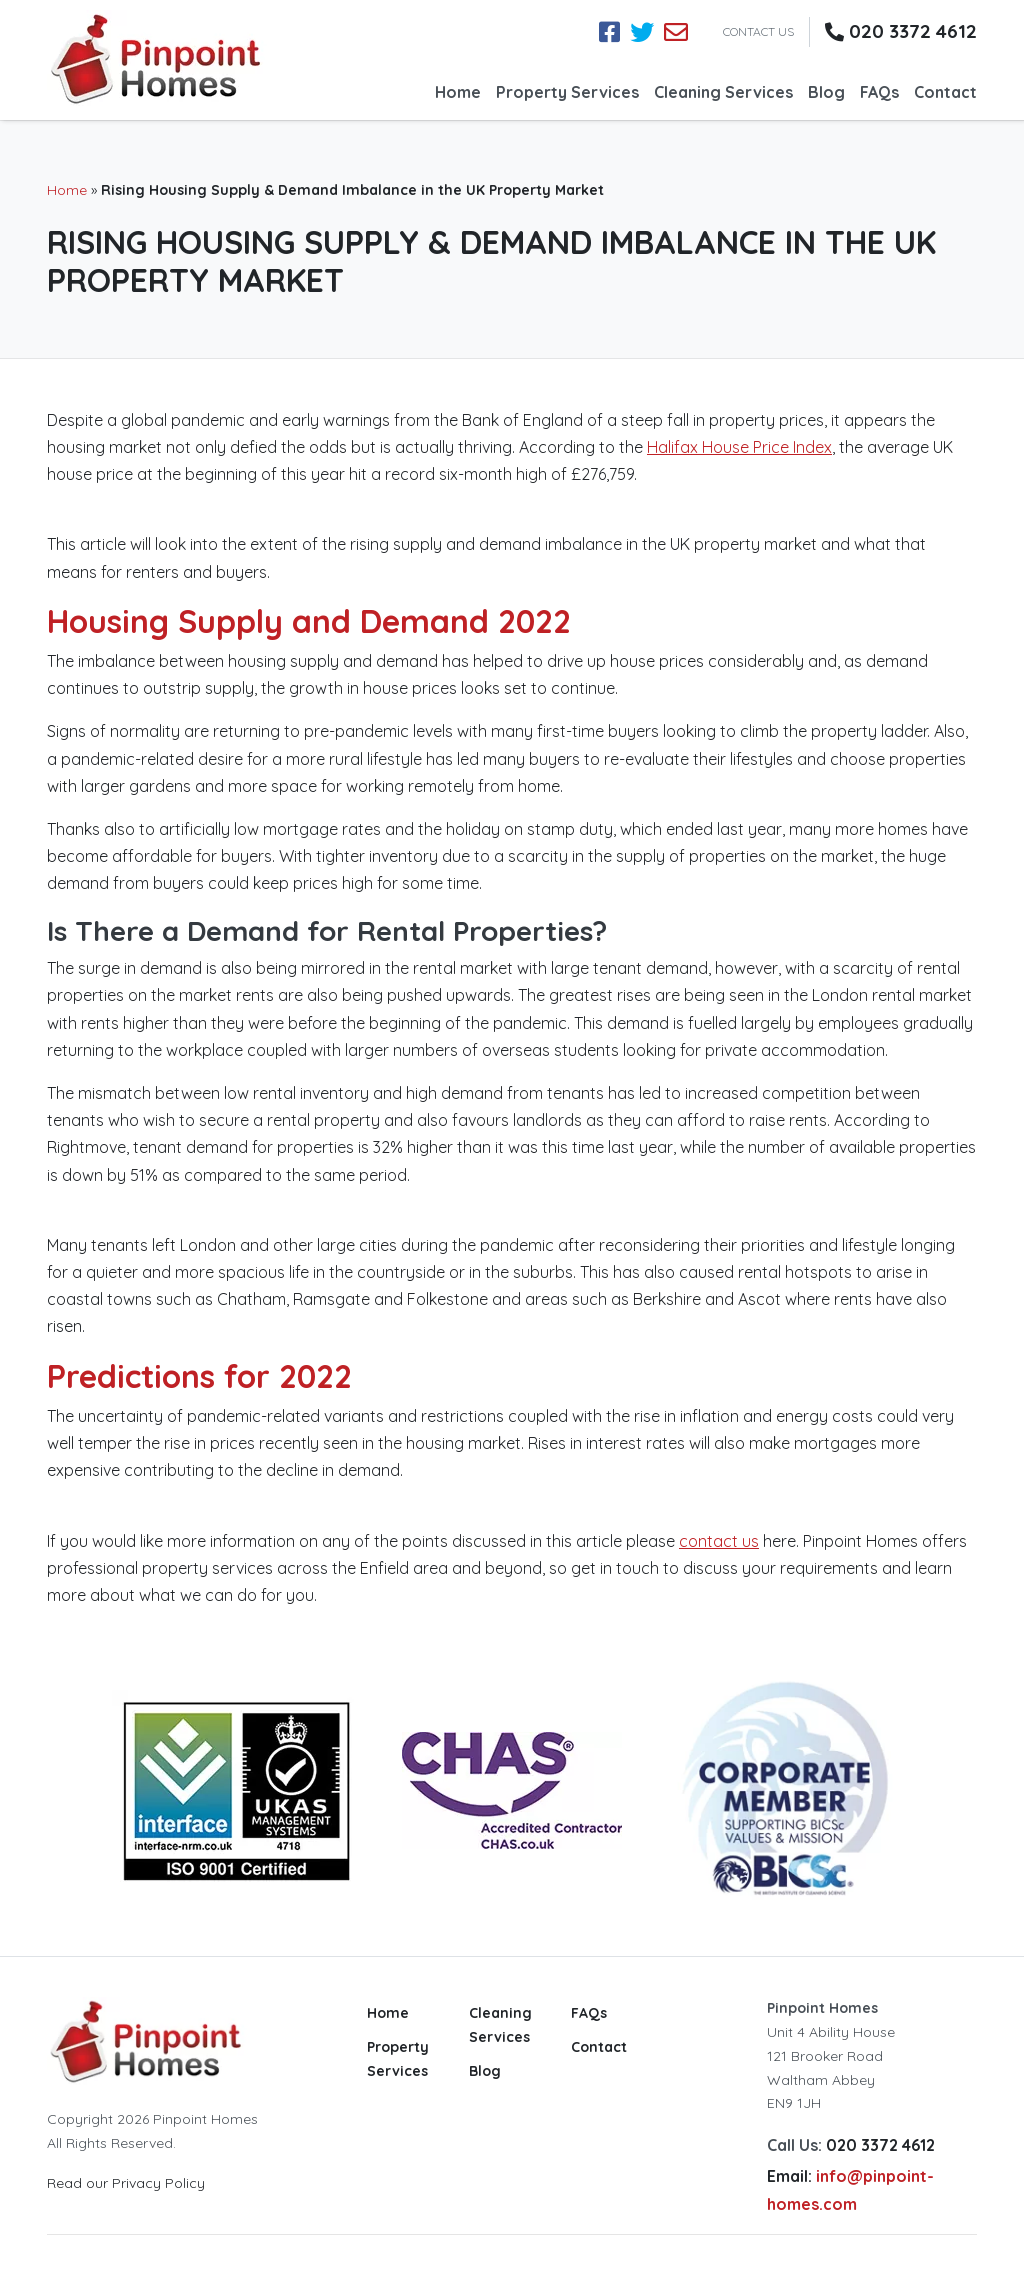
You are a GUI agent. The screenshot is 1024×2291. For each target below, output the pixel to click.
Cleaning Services (723, 92)
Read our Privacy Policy (126, 2183)
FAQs (879, 92)
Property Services (567, 92)
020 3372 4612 (913, 31)
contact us (719, 1541)
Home (458, 92)
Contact (945, 92)
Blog (826, 92)
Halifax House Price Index (739, 447)
